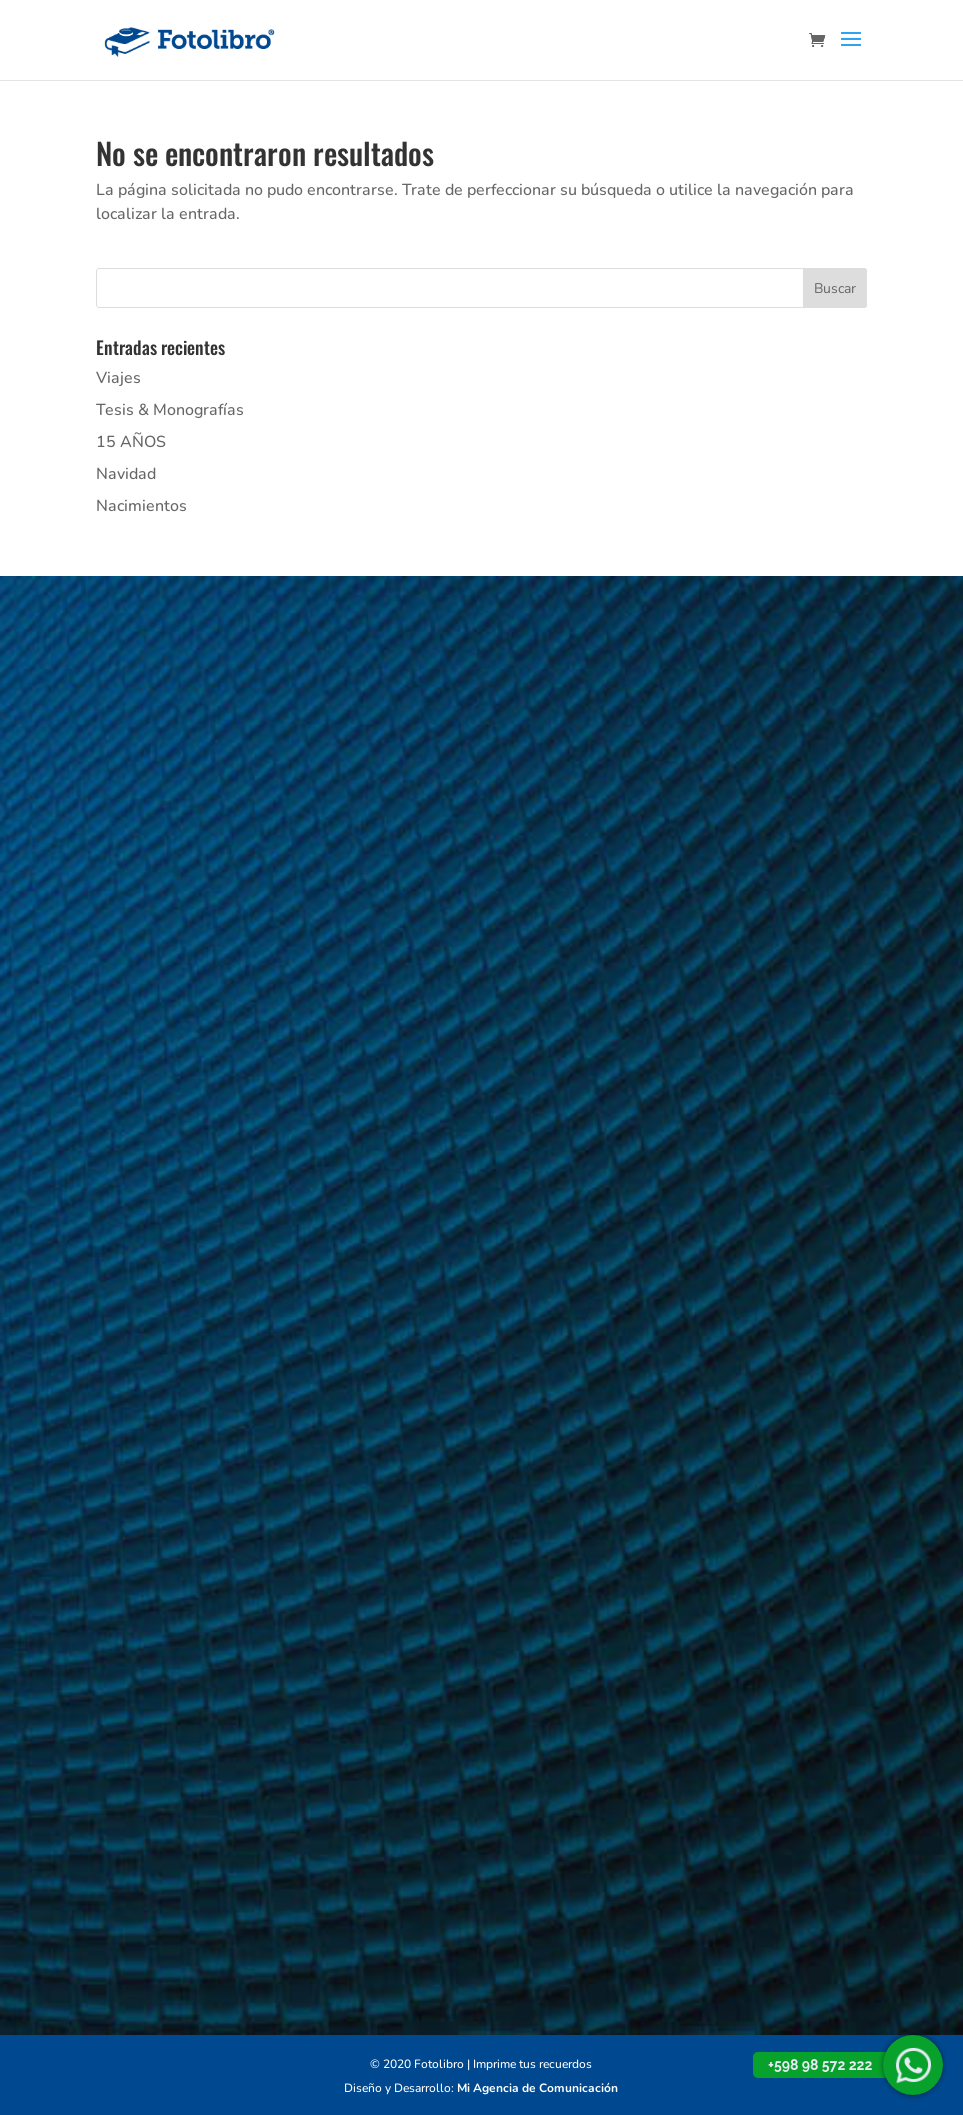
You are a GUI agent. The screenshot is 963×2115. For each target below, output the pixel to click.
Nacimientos (141, 506)
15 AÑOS (131, 442)
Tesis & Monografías (170, 410)
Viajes (118, 378)
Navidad (126, 474)
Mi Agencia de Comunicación (537, 2088)
